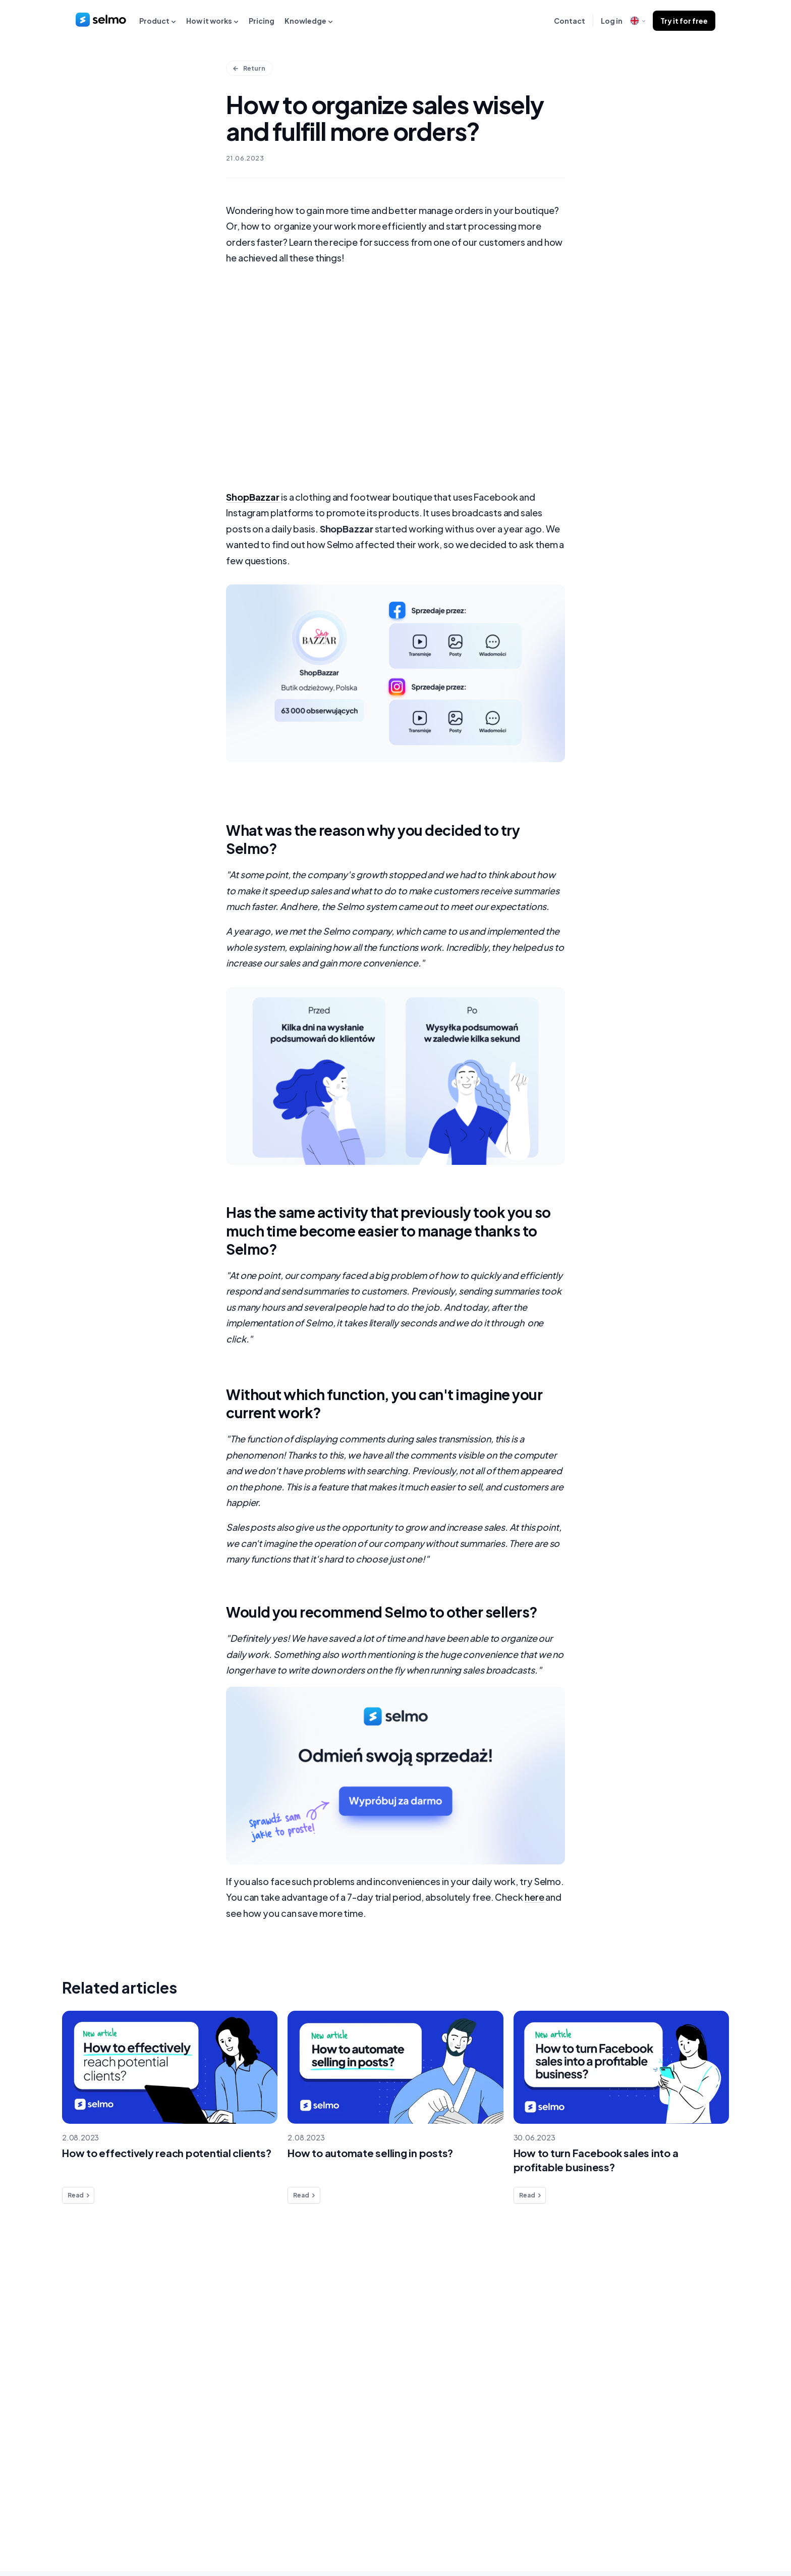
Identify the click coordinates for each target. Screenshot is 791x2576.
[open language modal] (637, 20)
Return (250, 68)
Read (79, 2200)
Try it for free (684, 20)
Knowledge (309, 20)
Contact (569, 20)
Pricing (261, 20)
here (534, 1902)
